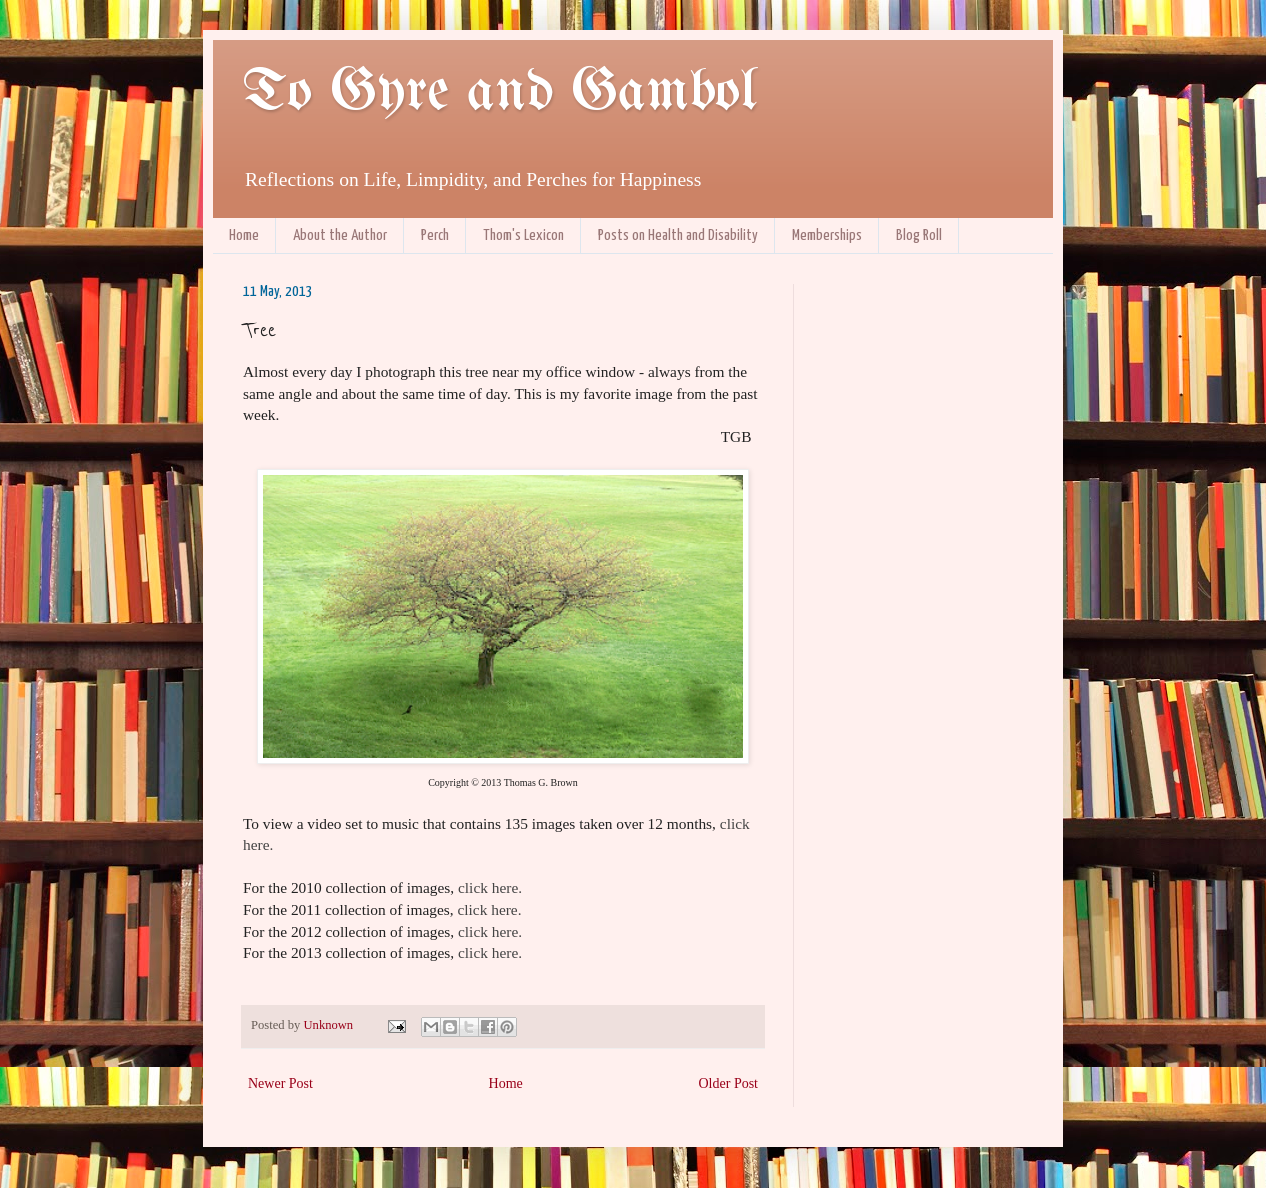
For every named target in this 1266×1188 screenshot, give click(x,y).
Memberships (827, 235)
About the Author (340, 235)
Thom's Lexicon (523, 235)
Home (244, 235)
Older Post (729, 1083)
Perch (435, 235)
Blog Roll (919, 235)
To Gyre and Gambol (499, 93)
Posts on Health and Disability (678, 235)
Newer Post (280, 1083)
